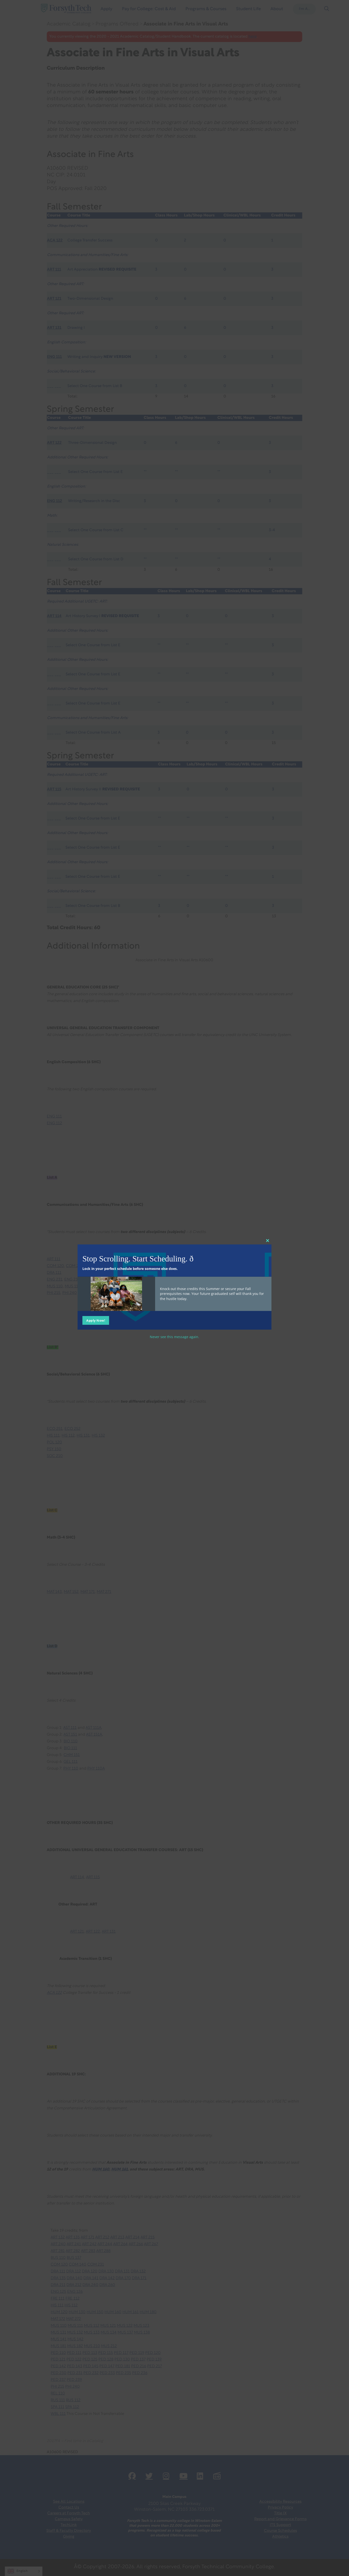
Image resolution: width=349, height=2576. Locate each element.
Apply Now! (95, 1320)
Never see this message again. (174, 1336)
